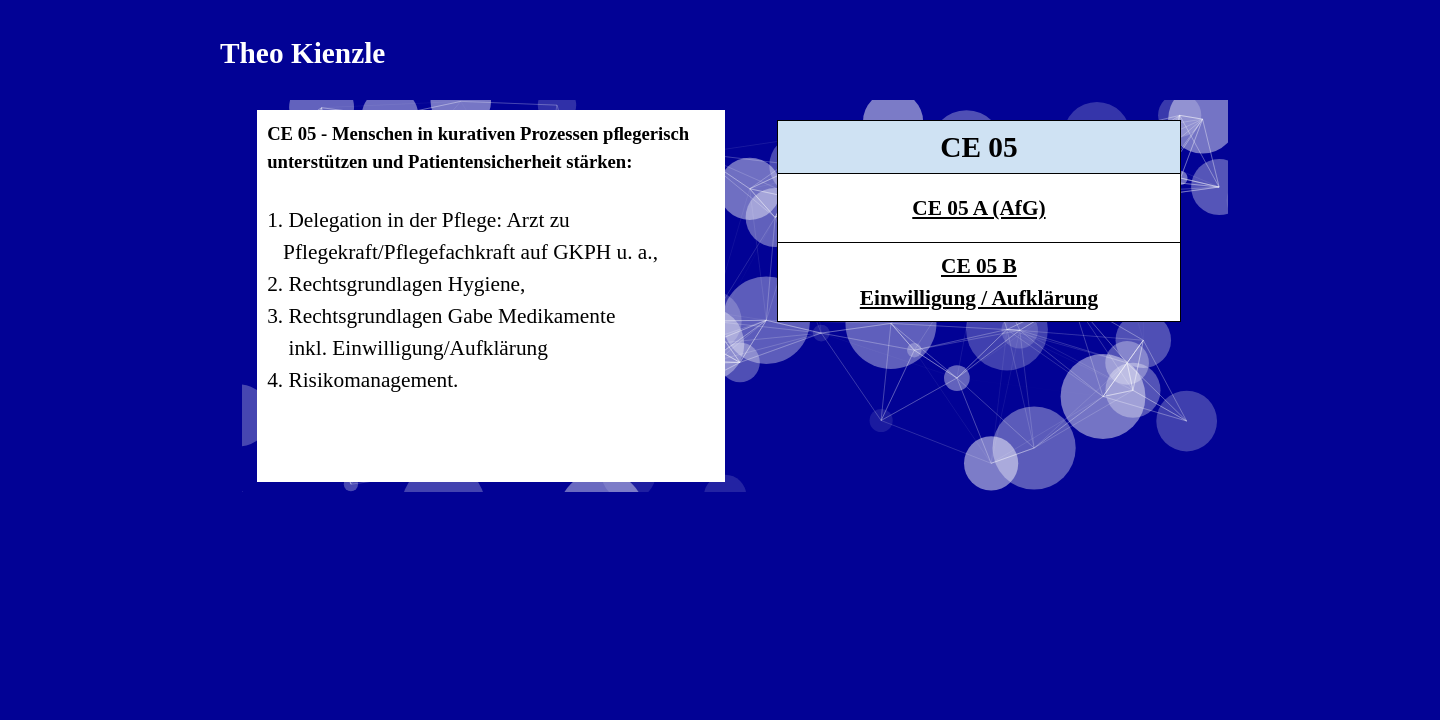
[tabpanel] (491, 296)
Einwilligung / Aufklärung (979, 298)
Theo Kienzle (302, 53)
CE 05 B (979, 266)
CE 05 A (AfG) (978, 208)
